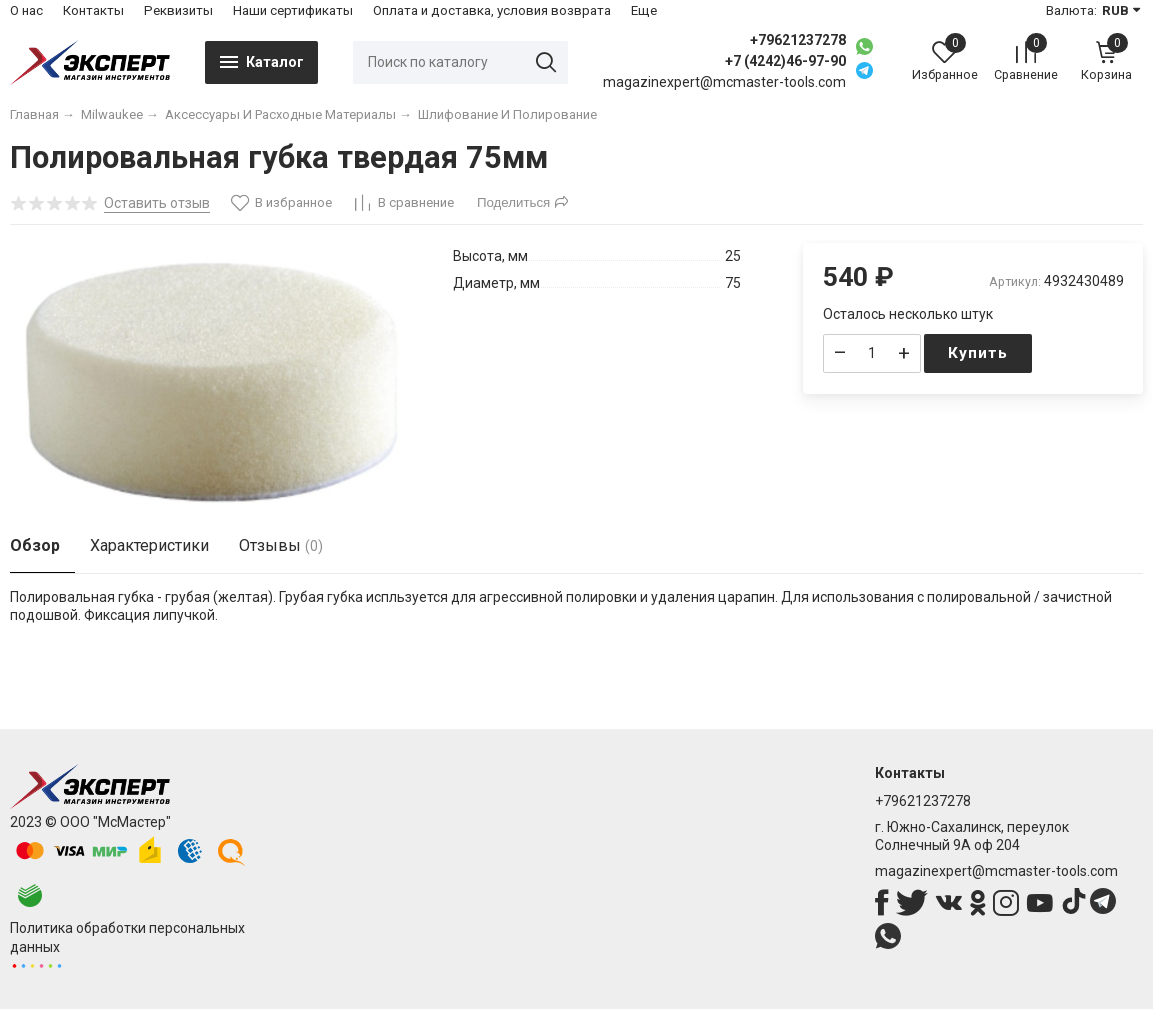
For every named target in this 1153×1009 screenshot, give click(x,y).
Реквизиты (178, 10)
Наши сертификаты (293, 10)
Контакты (93, 10)
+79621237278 (798, 40)
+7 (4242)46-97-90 (785, 61)
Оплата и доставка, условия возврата (492, 10)
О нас (26, 10)
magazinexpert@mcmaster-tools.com (996, 871)
